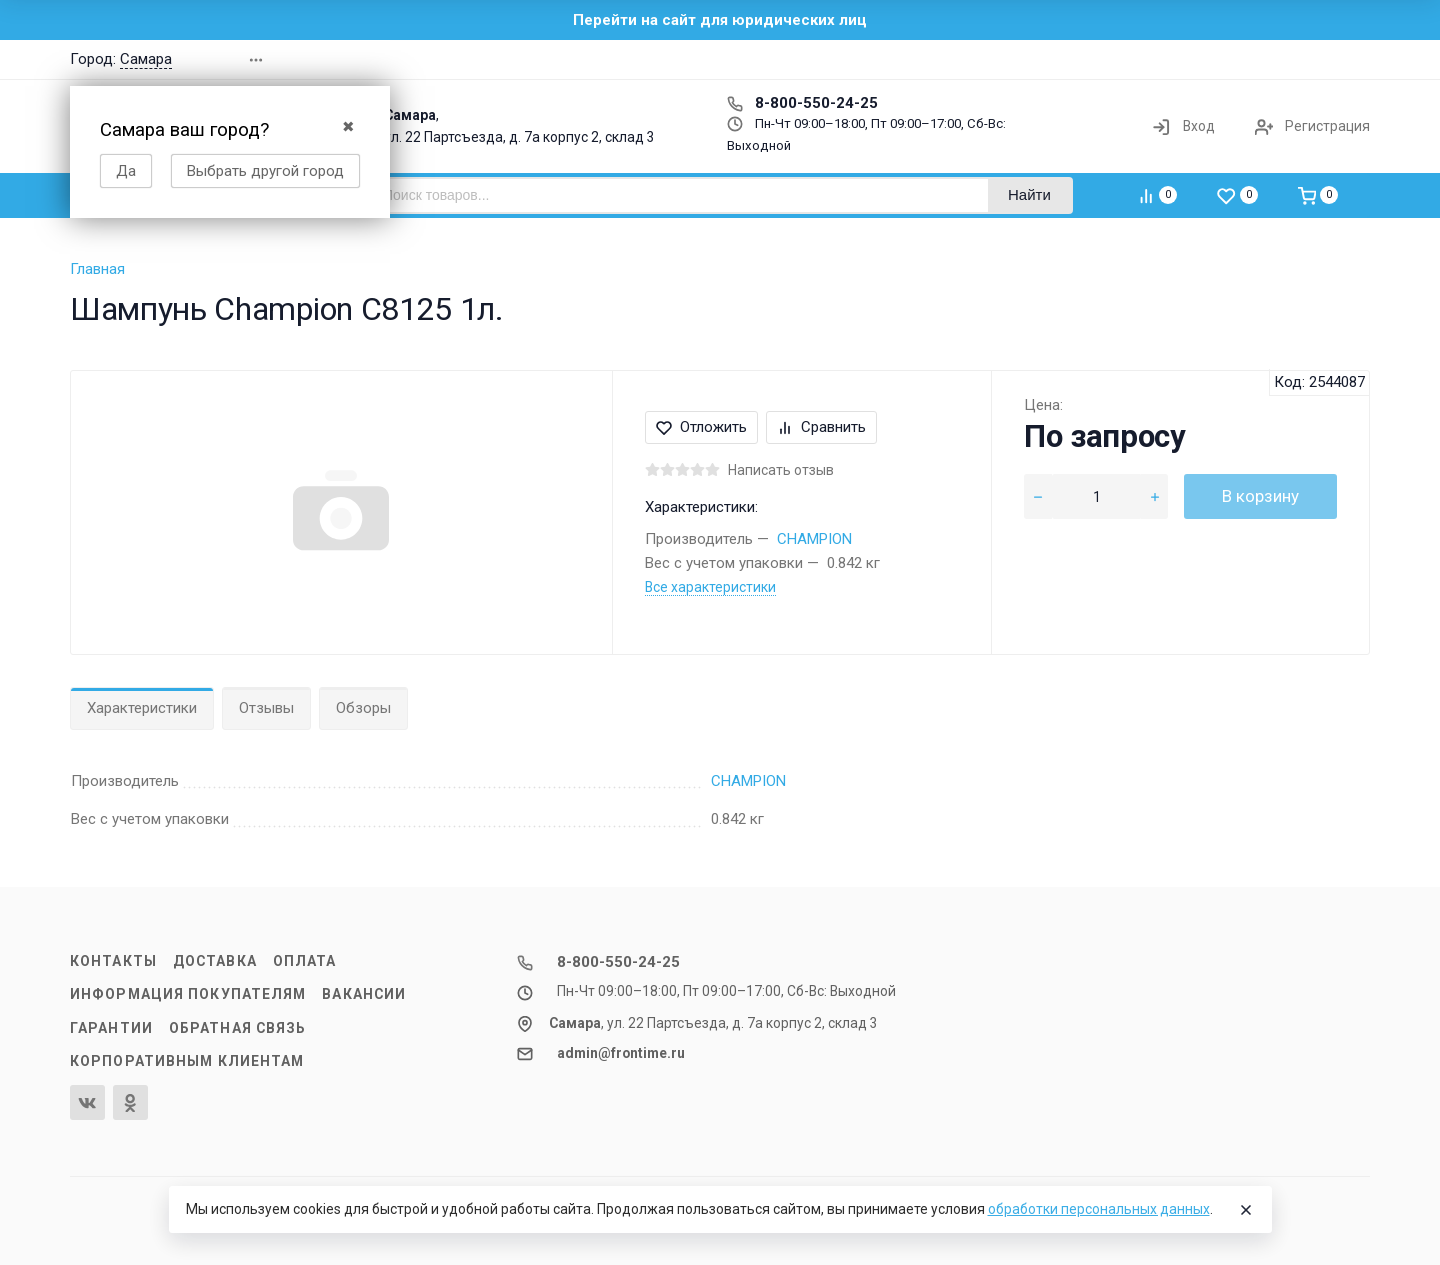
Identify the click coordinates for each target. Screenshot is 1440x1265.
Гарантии (111, 1028)
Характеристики (142, 708)
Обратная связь (238, 1028)
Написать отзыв (781, 470)
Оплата (305, 961)
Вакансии (364, 994)
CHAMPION (814, 539)
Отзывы (266, 708)
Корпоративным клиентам (187, 1061)
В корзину (1260, 496)
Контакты (113, 961)
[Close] (1246, 1210)
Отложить (701, 427)
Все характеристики (710, 587)
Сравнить (821, 427)
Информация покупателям (188, 994)
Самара (146, 59)
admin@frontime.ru (621, 1053)
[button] (1084, 59)
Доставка (215, 961)
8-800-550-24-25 (802, 103)
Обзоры (363, 708)
